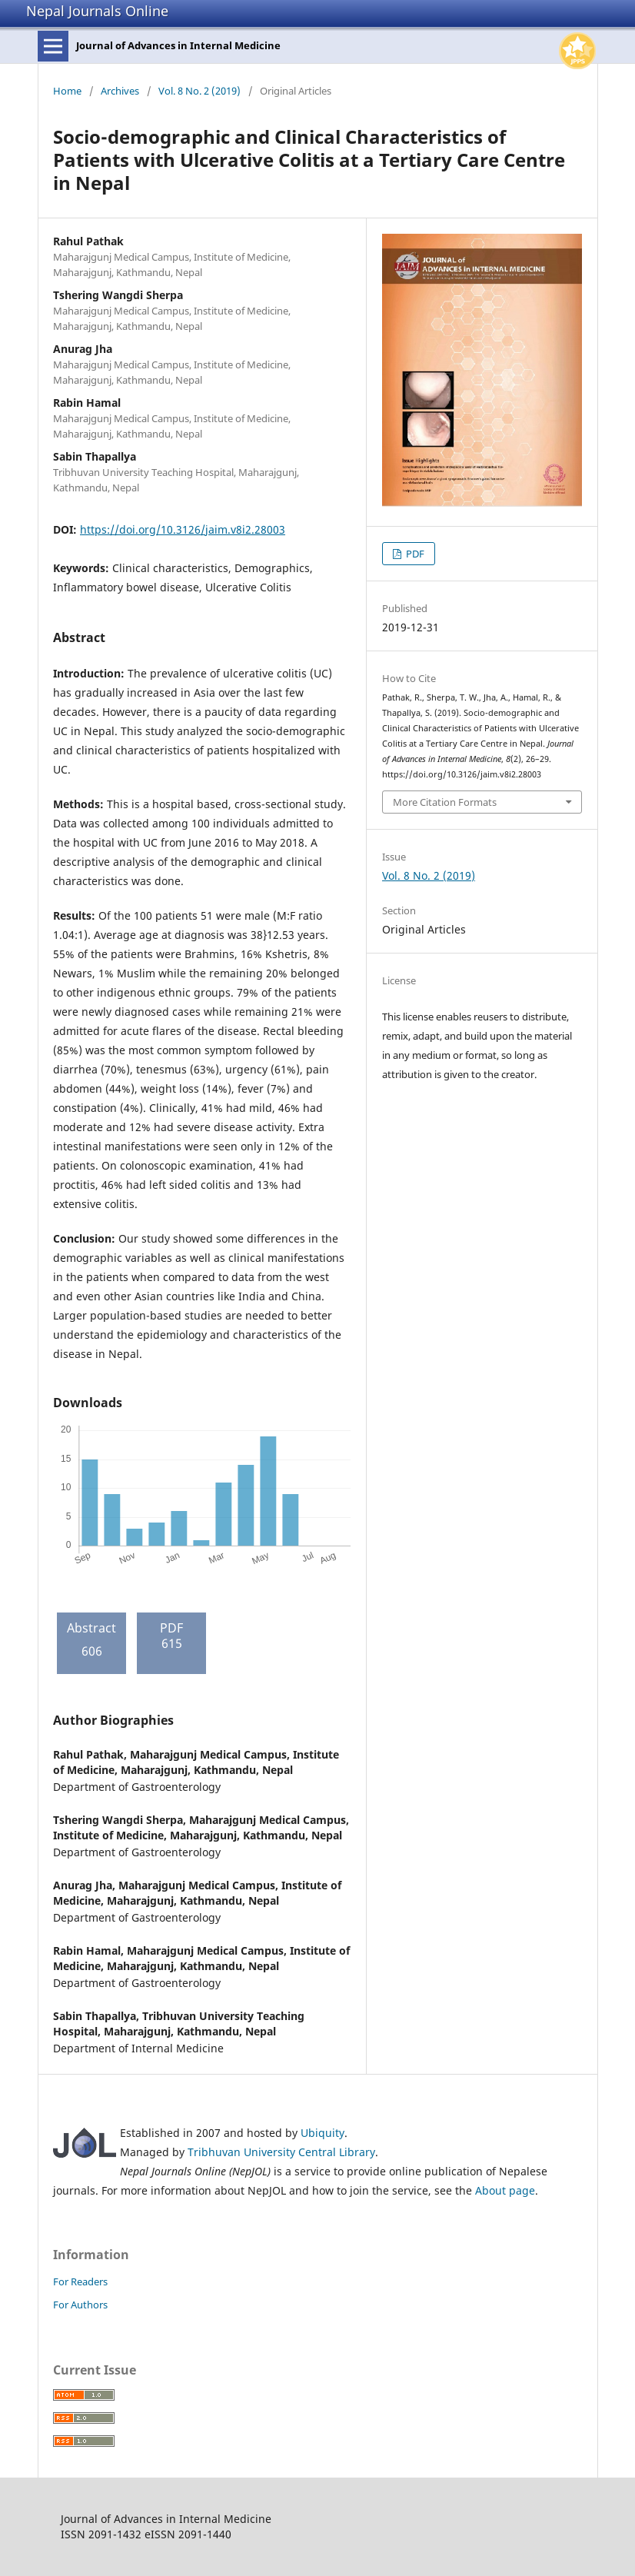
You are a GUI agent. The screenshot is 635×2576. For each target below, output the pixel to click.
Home (67, 91)
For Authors (80, 2304)
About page (505, 2190)
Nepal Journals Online (97, 11)
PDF (414, 554)
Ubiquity (322, 2132)
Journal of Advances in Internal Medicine (178, 45)
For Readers (80, 2281)
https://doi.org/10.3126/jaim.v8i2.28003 (182, 529)
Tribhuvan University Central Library (281, 2152)
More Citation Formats (445, 802)
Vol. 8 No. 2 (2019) (199, 91)
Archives (120, 91)
